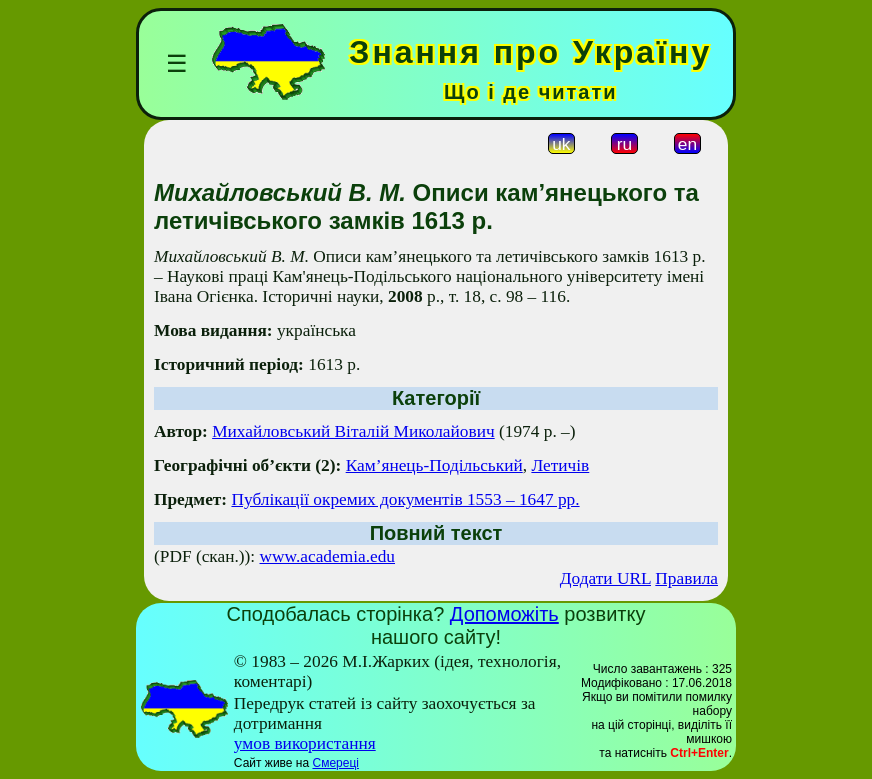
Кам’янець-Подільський (434, 465)
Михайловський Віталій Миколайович (353, 431)
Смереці (335, 763)
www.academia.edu (328, 556)
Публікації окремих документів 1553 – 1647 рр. (405, 499)
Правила (686, 578)
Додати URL (605, 578)
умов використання (305, 743)
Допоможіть (504, 614)
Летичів (560, 465)
